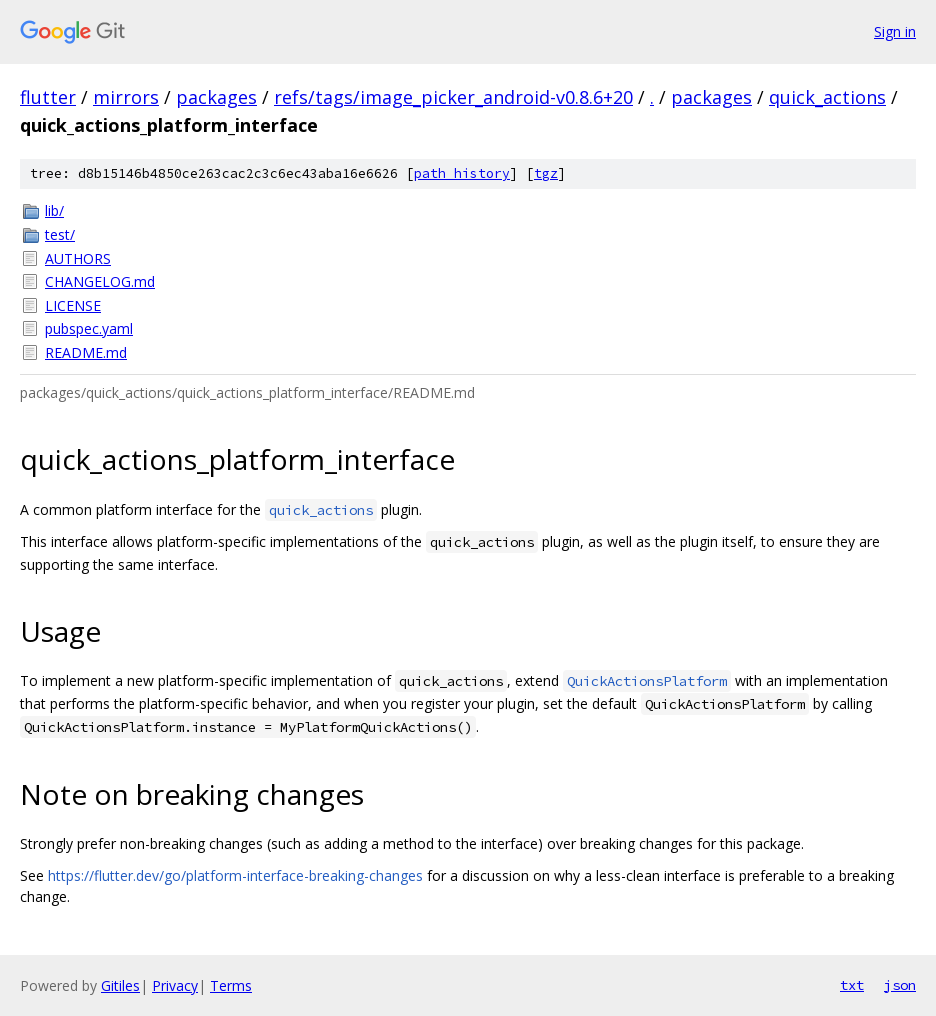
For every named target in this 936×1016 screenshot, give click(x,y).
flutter (48, 97)
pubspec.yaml (89, 328)
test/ (60, 234)
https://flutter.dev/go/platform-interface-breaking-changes (235, 875)
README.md (86, 352)
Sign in (895, 31)
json (900, 985)
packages (216, 97)
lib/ (54, 210)
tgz (546, 173)
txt (852, 985)
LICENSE (73, 305)
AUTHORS (78, 258)
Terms (231, 985)
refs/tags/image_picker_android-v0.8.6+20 (453, 97)
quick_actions (827, 97)
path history (462, 173)
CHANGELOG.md (100, 281)
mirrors (126, 97)
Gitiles (120, 985)
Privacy (175, 985)
